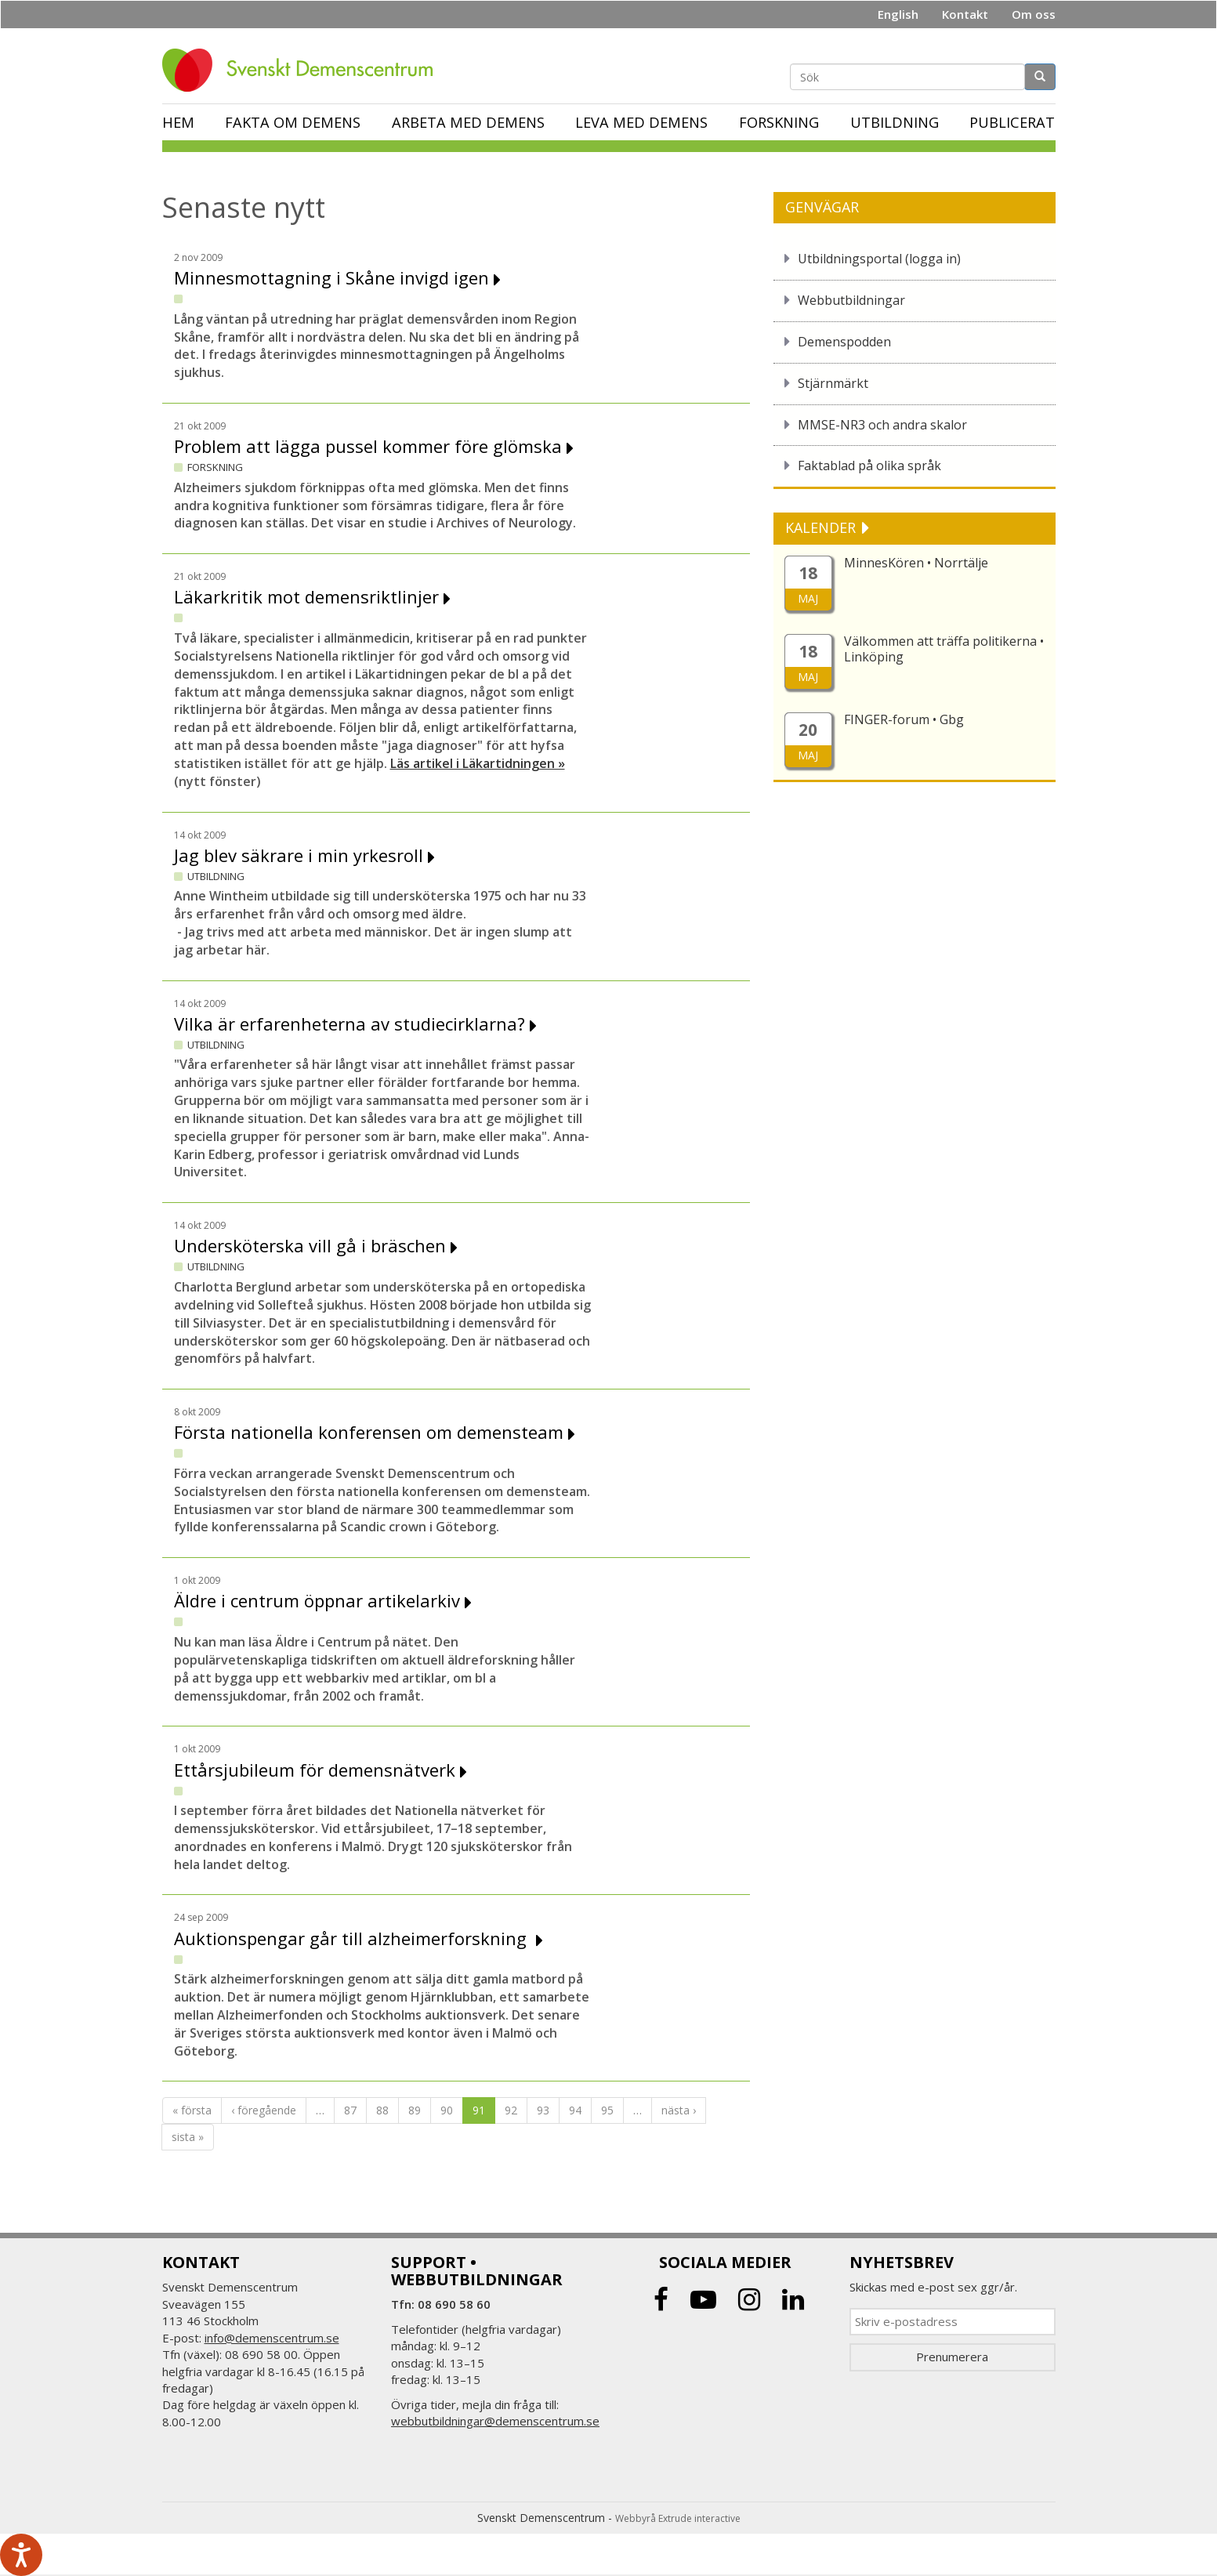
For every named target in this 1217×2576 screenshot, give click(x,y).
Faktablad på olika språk (869, 465)
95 (607, 2110)
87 (350, 2110)
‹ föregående (263, 2110)
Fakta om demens (292, 122)
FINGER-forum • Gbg (904, 719)
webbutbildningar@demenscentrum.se (495, 2421)
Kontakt (965, 14)
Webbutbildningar (851, 300)
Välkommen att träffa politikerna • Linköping (944, 648)
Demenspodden (844, 341)
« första (192, 2110)
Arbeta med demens (468, 122)
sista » (188, 2136)
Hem (178, 122)
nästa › (678, 2110)
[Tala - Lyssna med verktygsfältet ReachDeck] (21, 2555)
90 (446, 2110)
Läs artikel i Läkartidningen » (477, 763)
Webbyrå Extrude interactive (678, 2518)
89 (414, 2110)
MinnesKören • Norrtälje (916, 562)
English (898, 14)
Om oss (1034, 14)
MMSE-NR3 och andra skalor (882, 424)
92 (511, 2110)
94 (575, 2110)
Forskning (779, 122)
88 (382, 2110)
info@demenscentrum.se (272, 2338)
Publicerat (1012, 122)
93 (543, 2110)
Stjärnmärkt (833, 383)
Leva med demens (641, 122)
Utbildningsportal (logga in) (879, 258)
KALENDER (822, 527)
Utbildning (894, 122)
